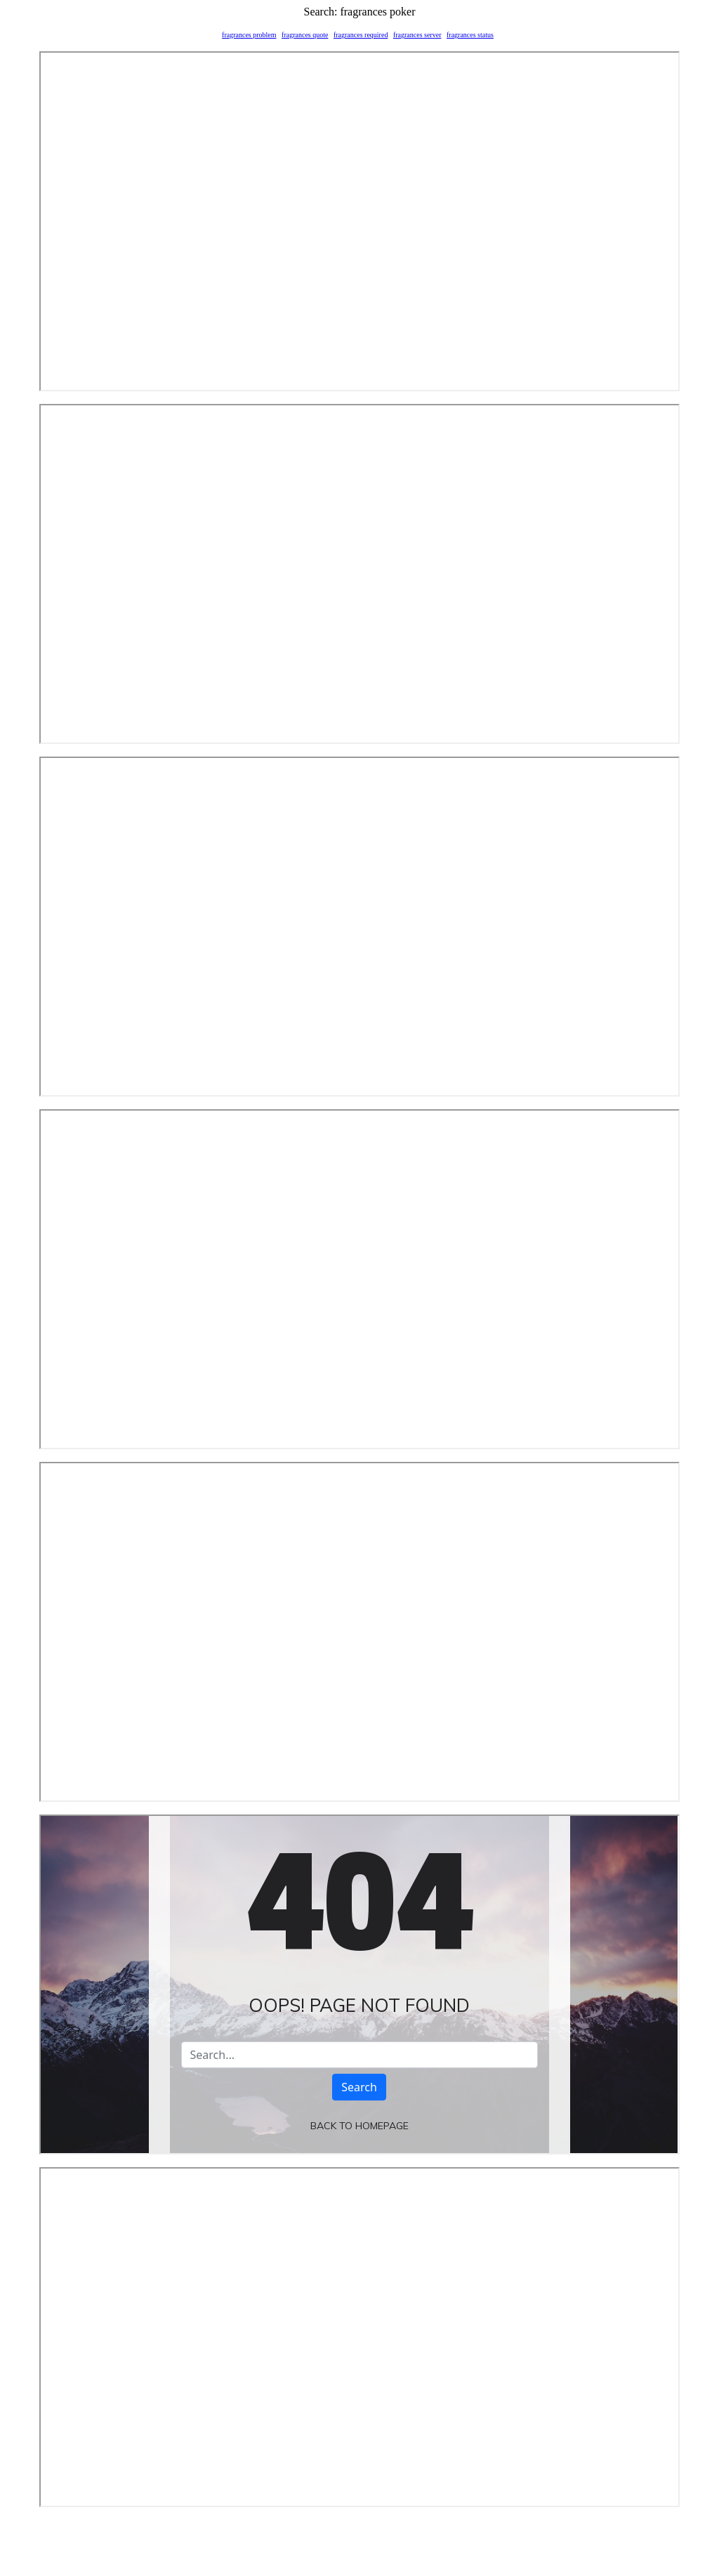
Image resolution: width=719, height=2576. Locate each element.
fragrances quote (305, 35)
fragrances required (361, 35)
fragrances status (470, 35)
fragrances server (417, 35)
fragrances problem (249, 35)
